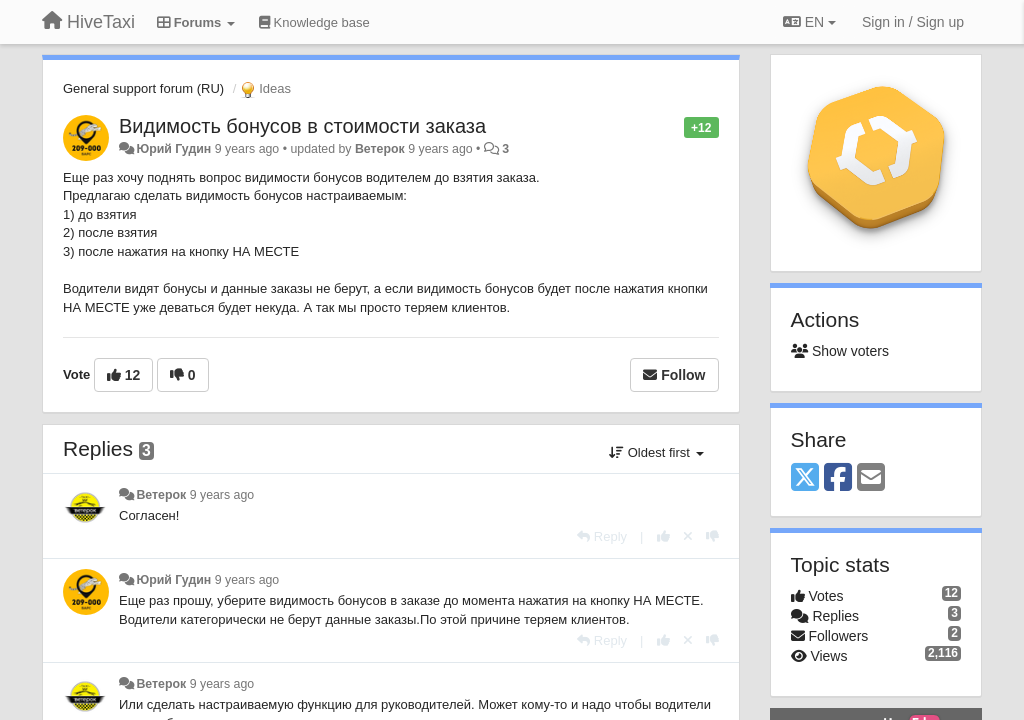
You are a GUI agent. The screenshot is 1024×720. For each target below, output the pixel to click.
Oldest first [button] (656, 452)
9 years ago (222, 495)
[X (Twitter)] (805, 478)
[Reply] (602, 536)
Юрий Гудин (173, 149)
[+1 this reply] (663, 536)
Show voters (840, 351)
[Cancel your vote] (688, 536)
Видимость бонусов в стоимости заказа (302, 126)
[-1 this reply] (712, 536)
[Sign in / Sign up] (913, 22)
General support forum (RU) (143, 88)
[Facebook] (838, 478)
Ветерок (380, 149)
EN (809, 22)
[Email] (871, 478)
